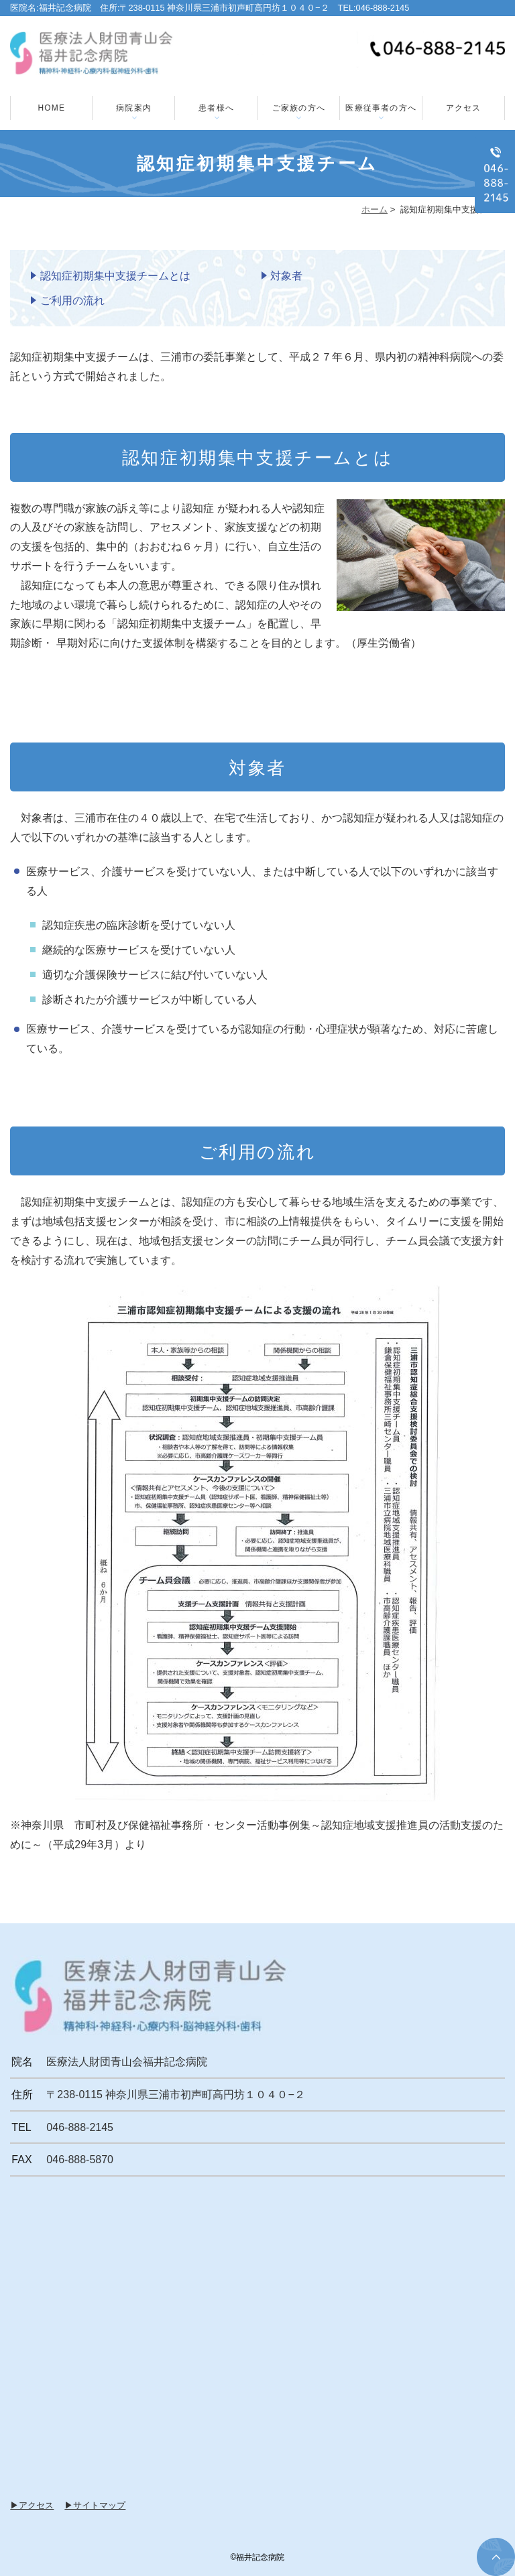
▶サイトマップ (94, 2505)
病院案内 (134, 108)
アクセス (463, 108)
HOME (51, 108)
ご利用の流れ (72, 300)
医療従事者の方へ (380, 108)
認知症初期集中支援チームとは (115, 275)
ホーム (374, 209)
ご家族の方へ (298, 108)
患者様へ (216, 108)
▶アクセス (32, 2505)
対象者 (286, 275)
